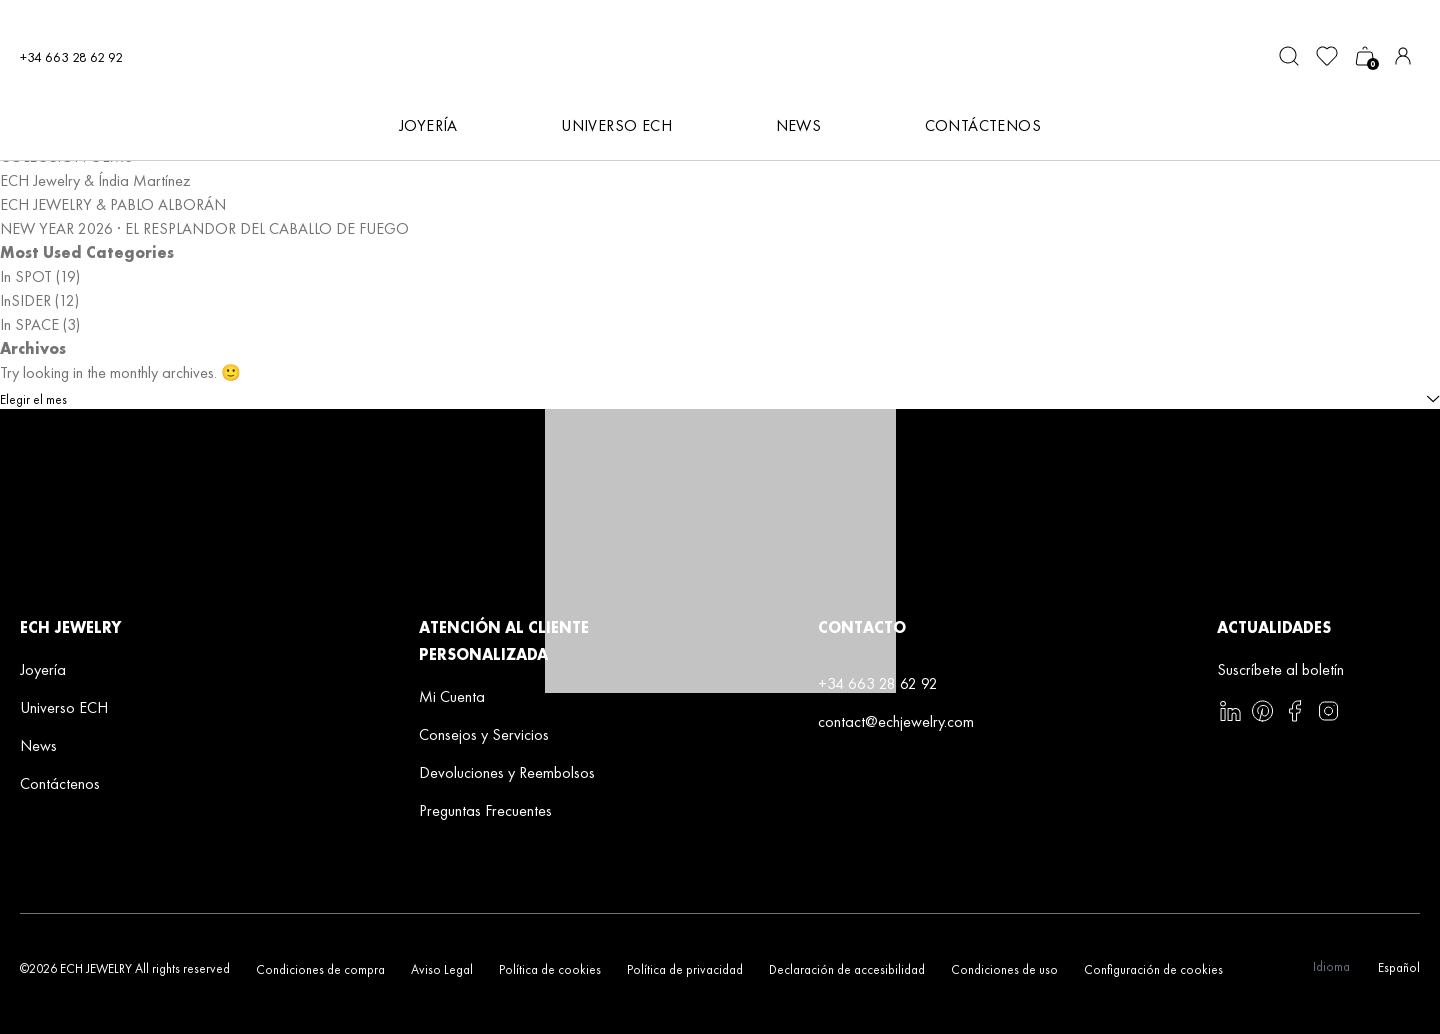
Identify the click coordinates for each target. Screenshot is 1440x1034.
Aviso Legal (442, 969)
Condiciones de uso (1004, 969)
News (38, 745)
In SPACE (29, 324)
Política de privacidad (685, 969)
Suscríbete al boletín (1280, 669)
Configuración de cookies (1153, 969)
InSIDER (25, 300)
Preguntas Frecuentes (485, 810)
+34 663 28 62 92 (71, 57)
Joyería (43, 669)
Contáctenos (983, 125)
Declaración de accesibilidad (847, 969)
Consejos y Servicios (484, 734)
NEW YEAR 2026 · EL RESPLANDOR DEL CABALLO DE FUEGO (204, 228)
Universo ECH (64, 707)
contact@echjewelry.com (896, 721)
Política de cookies (550, 969)
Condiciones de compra (320, 969)
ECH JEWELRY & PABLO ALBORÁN (113, 204)
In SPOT (26, 276)
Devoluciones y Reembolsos (507, 772)
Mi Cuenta (452, 696)
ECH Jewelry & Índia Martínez (95, 180)
